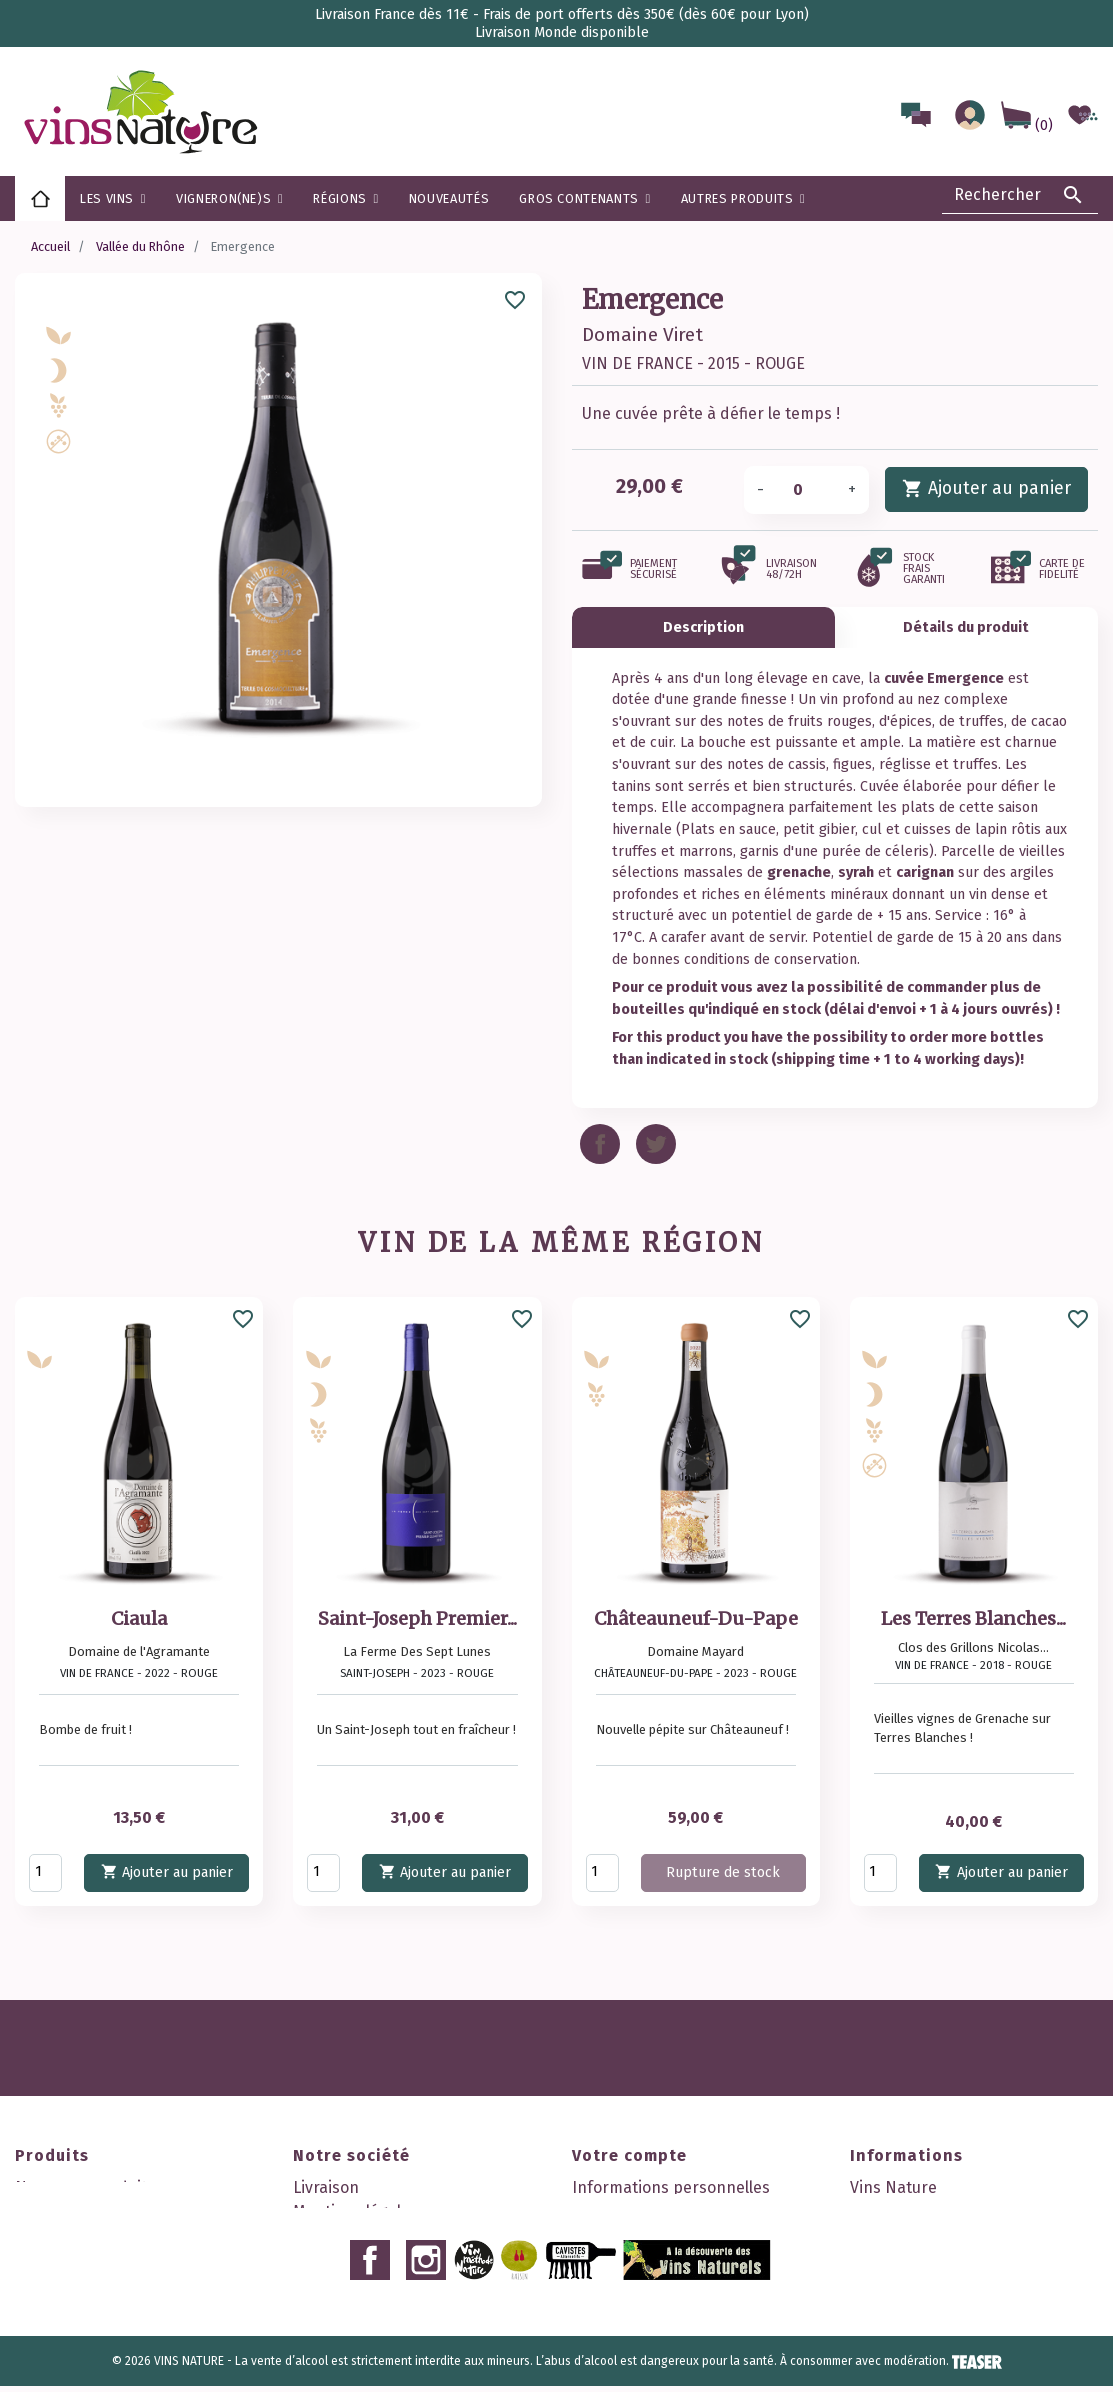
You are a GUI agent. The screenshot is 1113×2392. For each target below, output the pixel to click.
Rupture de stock (723, 1872)
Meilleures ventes (80, 2235)
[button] (345, 198)
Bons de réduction (640, 2283)
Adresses (606, 2259)
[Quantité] (806, 490)
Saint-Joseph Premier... (417, 1618)
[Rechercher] (1020, 195)
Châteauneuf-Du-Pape (696, 1618)
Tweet (656, 1144)
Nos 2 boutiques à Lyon (378, 2355)
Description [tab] (703, 627)
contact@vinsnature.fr (934, 2331)
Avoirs (594, 2235)
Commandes (618, 2211)
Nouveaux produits (85, 2187)
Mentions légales (355, 2211)
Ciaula (139, 1618)
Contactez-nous (351, 2331)
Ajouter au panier (986, 487)
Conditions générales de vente (405, 2235)
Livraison (326, 2187)
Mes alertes (615, 2307)
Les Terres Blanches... (973, 1618)
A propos (326, 2259)
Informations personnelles (671, 2187)
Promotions (58, 2211)
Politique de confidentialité (392, 2307)
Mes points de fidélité (651, 2331)
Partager (600, 1144)
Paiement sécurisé (361, 2283)
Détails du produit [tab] (966, 627)
